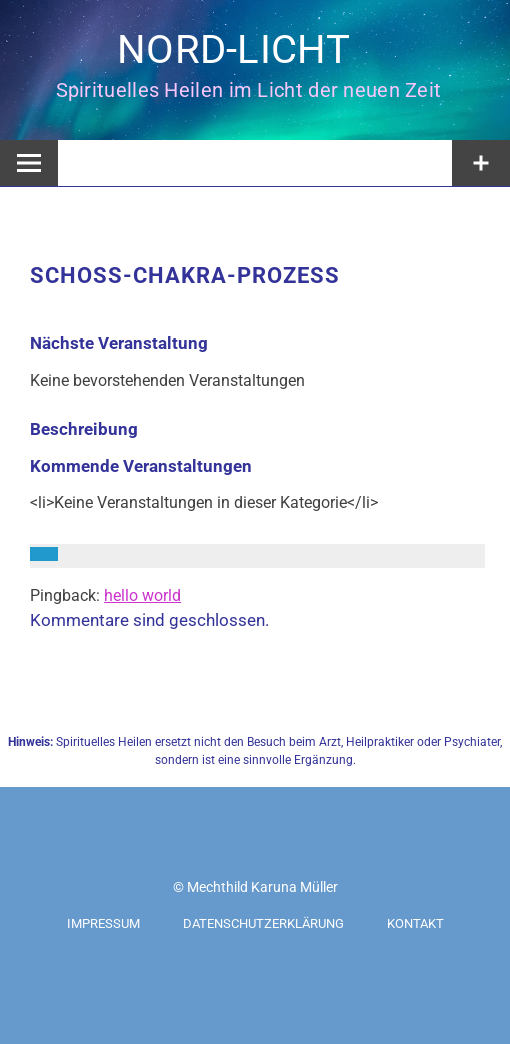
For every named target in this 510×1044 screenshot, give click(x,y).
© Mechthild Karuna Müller (255, 887)
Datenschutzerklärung (263, 923)
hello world (142, 595)
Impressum (103, 923)
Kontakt (415, 923)
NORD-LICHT (233, 49)
